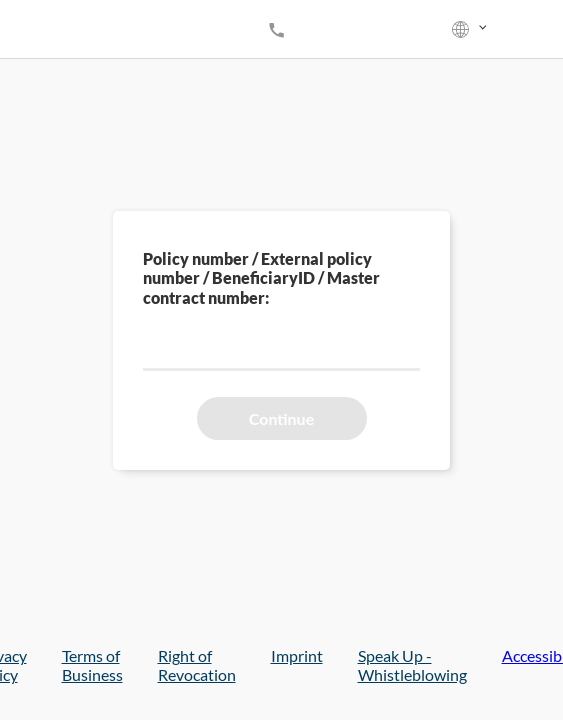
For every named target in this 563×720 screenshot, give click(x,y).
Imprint (297, 655)
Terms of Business (92, 665)
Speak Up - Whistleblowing (412, 665)
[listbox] (471, 29)
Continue (281, 418)
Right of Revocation (197, 665)
